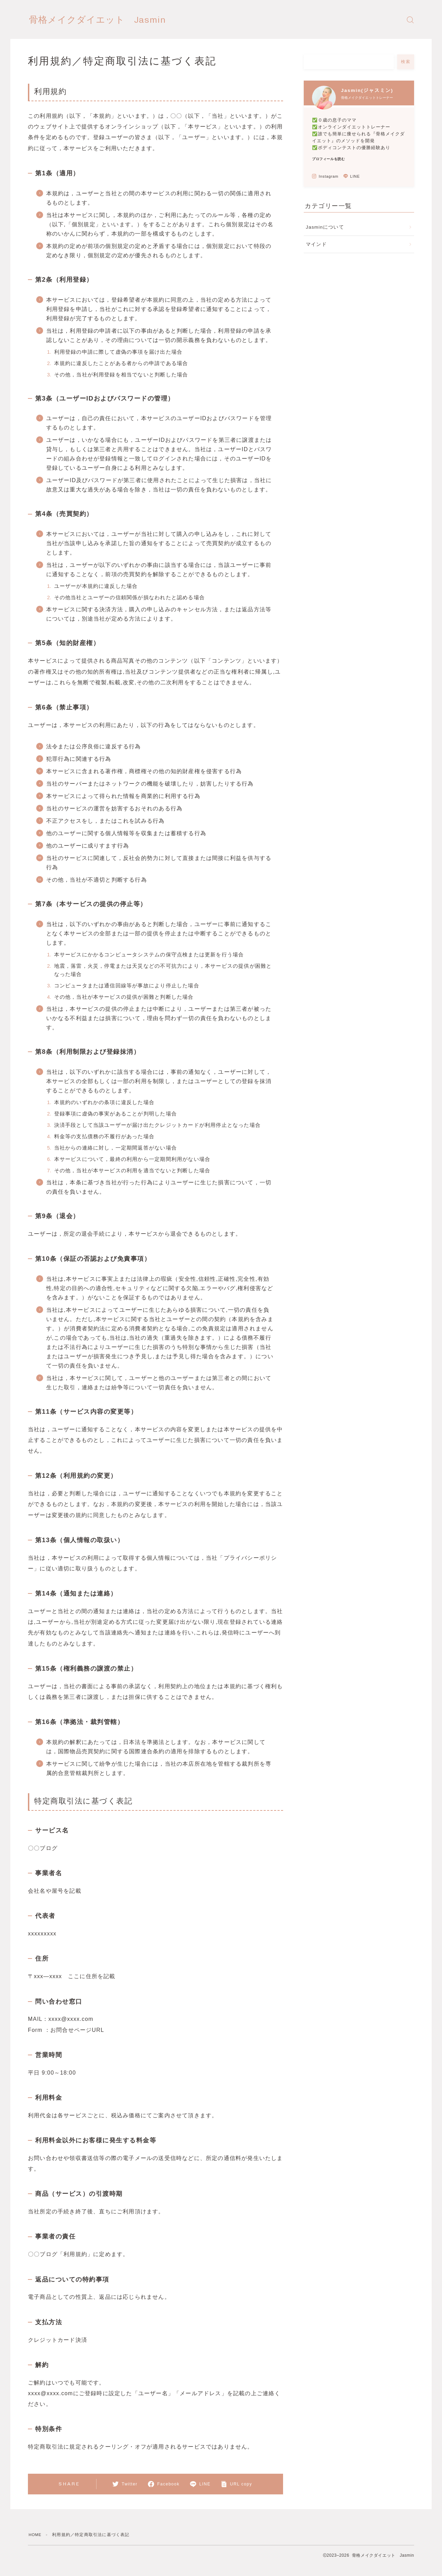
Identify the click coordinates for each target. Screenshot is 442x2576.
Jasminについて (325, 227)
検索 (405, 62)
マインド (316, 244)
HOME (36, 2534)
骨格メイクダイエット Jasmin (110, 19)
